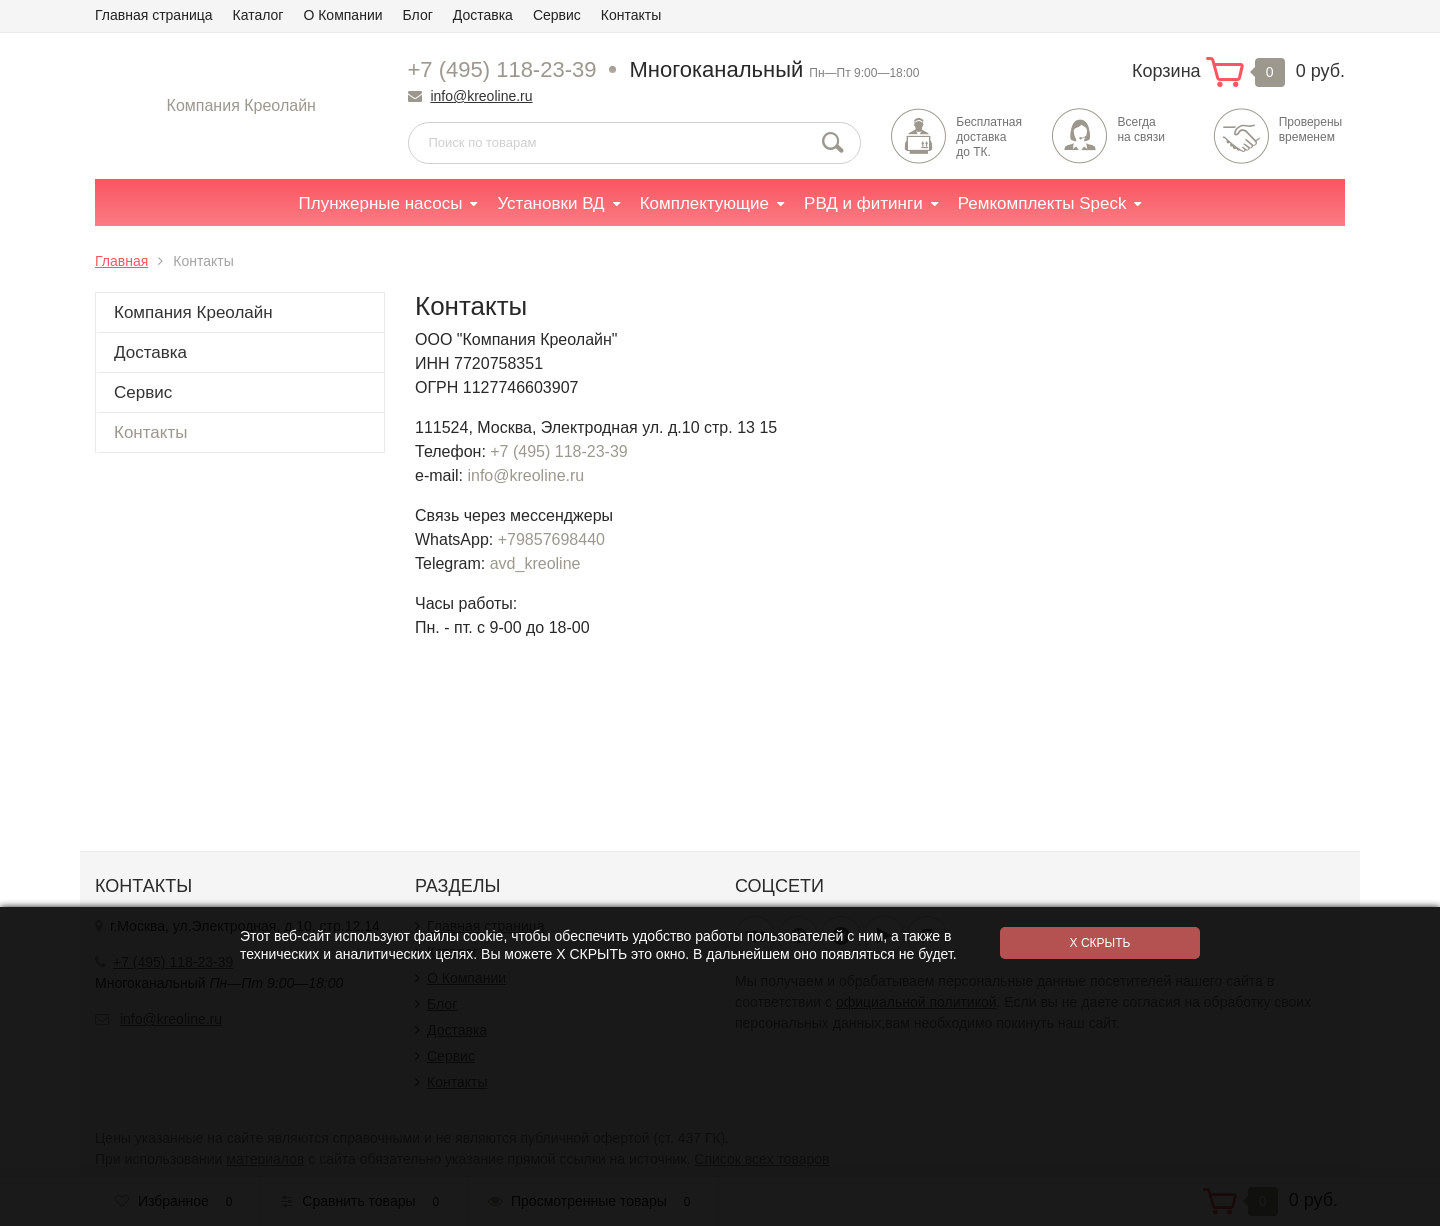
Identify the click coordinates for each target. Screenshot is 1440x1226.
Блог (418, 15)
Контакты (631, 15)
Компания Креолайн (241, 105)
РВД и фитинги (863, 203)
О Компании (342, 15)
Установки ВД (550, 203)
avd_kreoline (535, 563)
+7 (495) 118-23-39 (502, 69)
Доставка (483, 15)
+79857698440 (551, 539)
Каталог (258, 15)
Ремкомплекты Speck (1042, 203)
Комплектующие (704, 203)
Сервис (557, 15)
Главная (121, 261)
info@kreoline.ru (481, 96)
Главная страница (154, 15)
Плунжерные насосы (381, 203)
